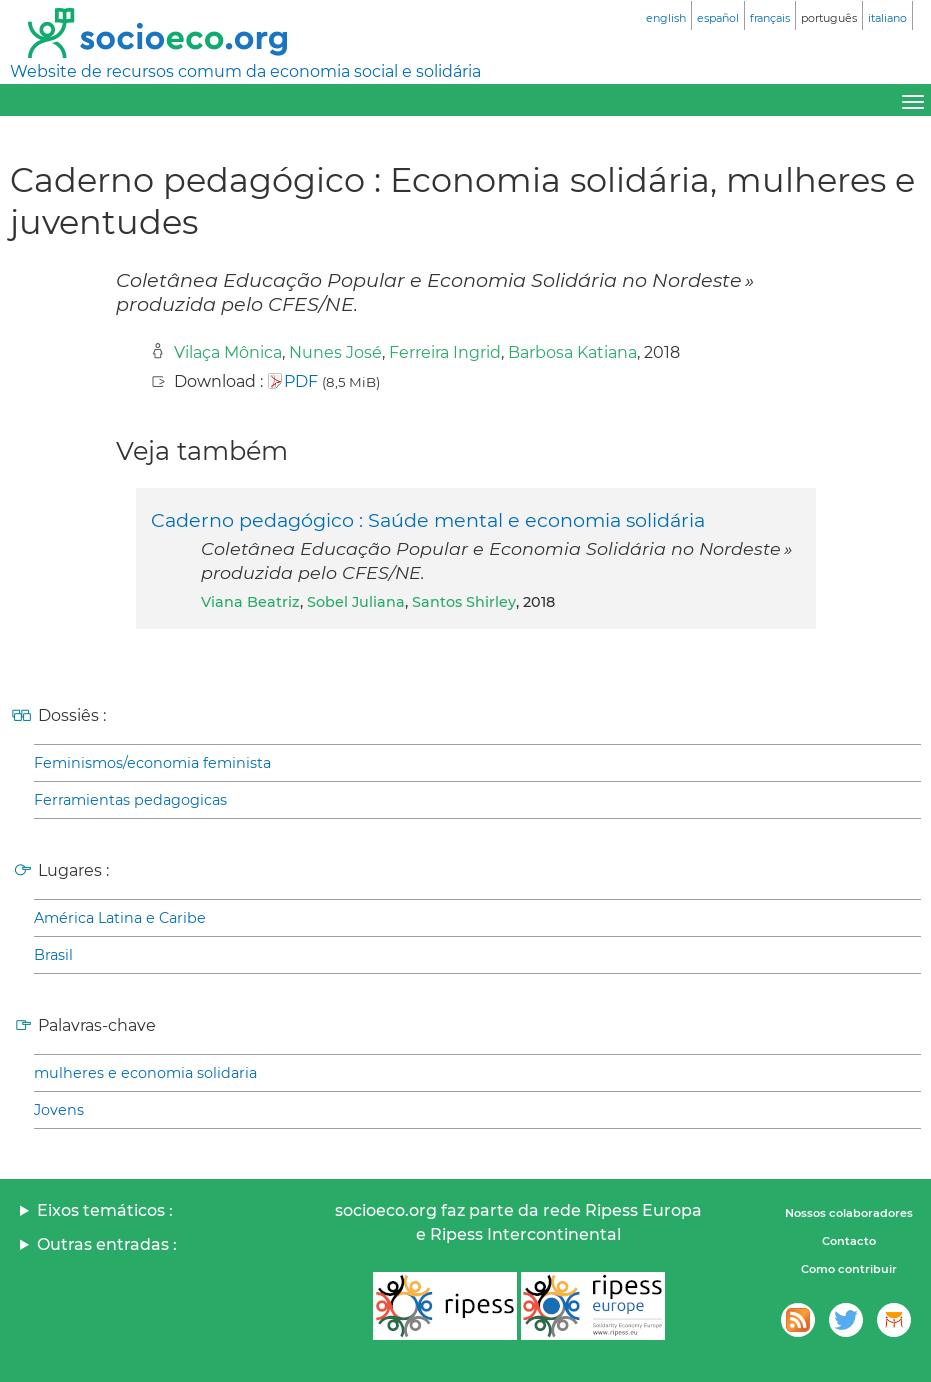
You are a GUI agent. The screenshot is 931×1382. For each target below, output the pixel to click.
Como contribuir (849, 1269)
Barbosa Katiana (572, 352)
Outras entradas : (107, 1244)
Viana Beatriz (250, 602)
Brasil (53, 955)
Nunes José (335, 352)
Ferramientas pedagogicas (130, 800)
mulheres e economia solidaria (145, 1073)
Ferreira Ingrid (445, 352)
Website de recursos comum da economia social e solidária (245, 71)
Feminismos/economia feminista (152, 763)
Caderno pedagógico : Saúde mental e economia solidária (428, 520)
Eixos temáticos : (105, 1210)
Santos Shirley (464, 602)
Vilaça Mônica (228, 352)
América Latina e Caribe (120, 918)
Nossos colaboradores (849, 1213)
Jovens (59, 1110)
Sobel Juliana (356, 602)
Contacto (849, 1241)
